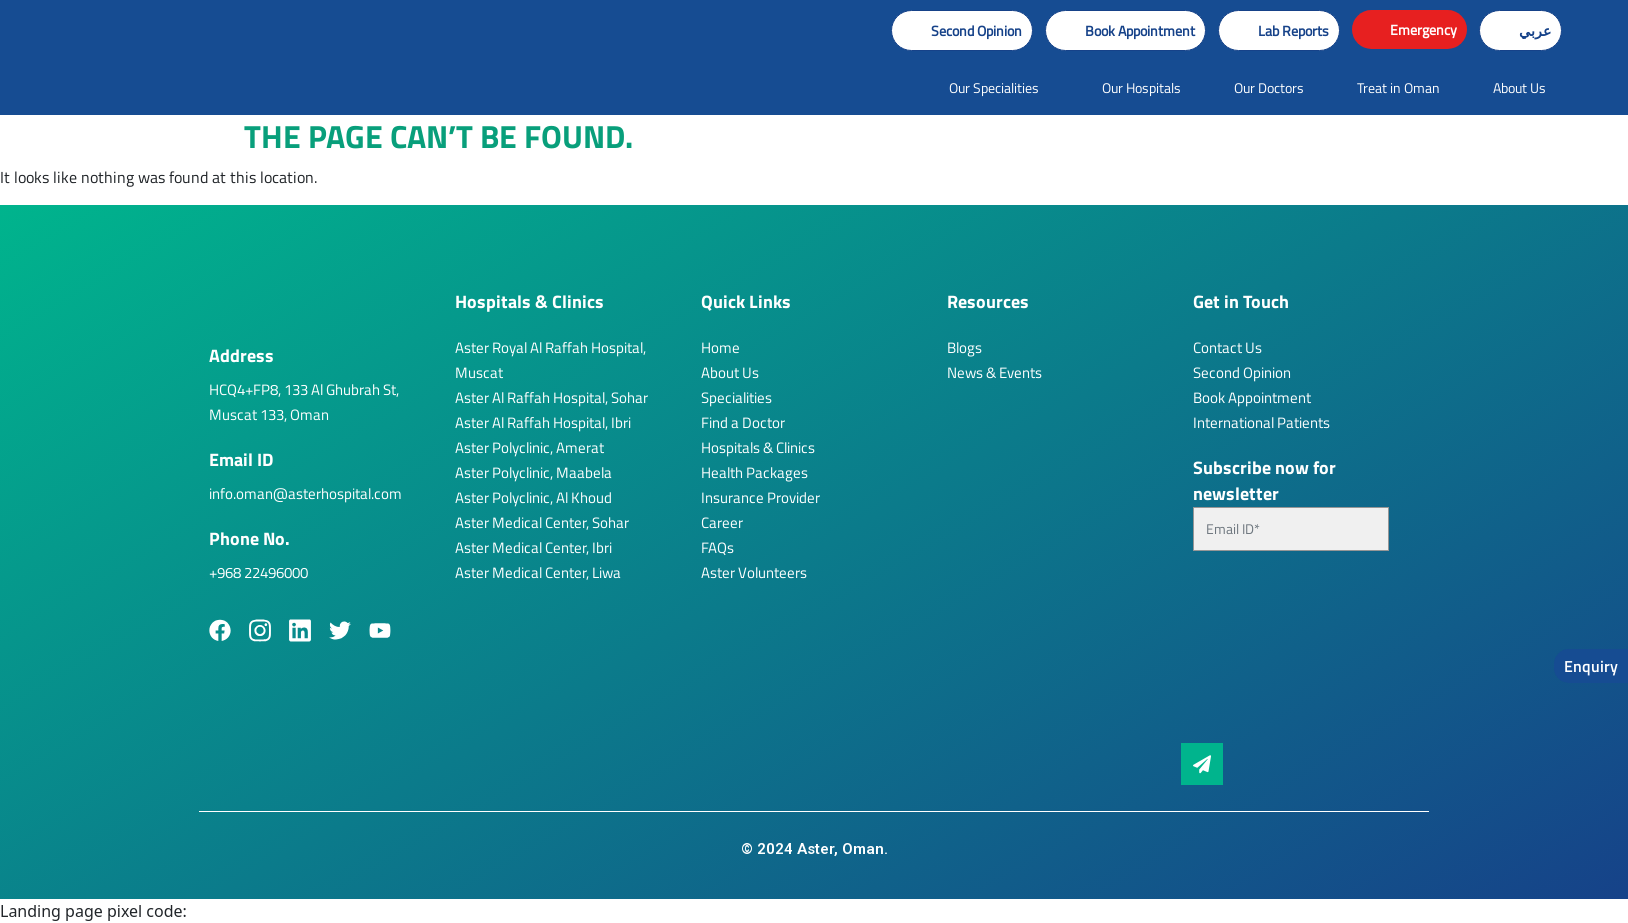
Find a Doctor (743, 422)
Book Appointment (1252, 397)
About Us (730, 372)
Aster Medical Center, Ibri (533, 547)
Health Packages (754, 472)
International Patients (1261, 422)
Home (720, 347)
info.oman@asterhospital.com (305, 493)
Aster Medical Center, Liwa (538, 572)
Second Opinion (1242, 372)
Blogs (964, 347)
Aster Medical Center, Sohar (542, 522)
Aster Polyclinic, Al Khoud (533, 497)
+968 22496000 (258, 572)
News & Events (994, 372)
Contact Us (1227, 347)
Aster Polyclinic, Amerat (529, 447)
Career (722, 522)
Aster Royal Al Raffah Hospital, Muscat (550, 360)
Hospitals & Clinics (758, 447)
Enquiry (1591, 666)
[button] (1125, 30)
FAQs (717, 547)
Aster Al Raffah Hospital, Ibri (543, 422)
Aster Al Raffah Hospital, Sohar (551, 397)
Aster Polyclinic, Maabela (533, 472)
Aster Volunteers (754, 572)
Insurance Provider (760, 497)
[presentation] (1275, 655)
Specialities (736, 397)
